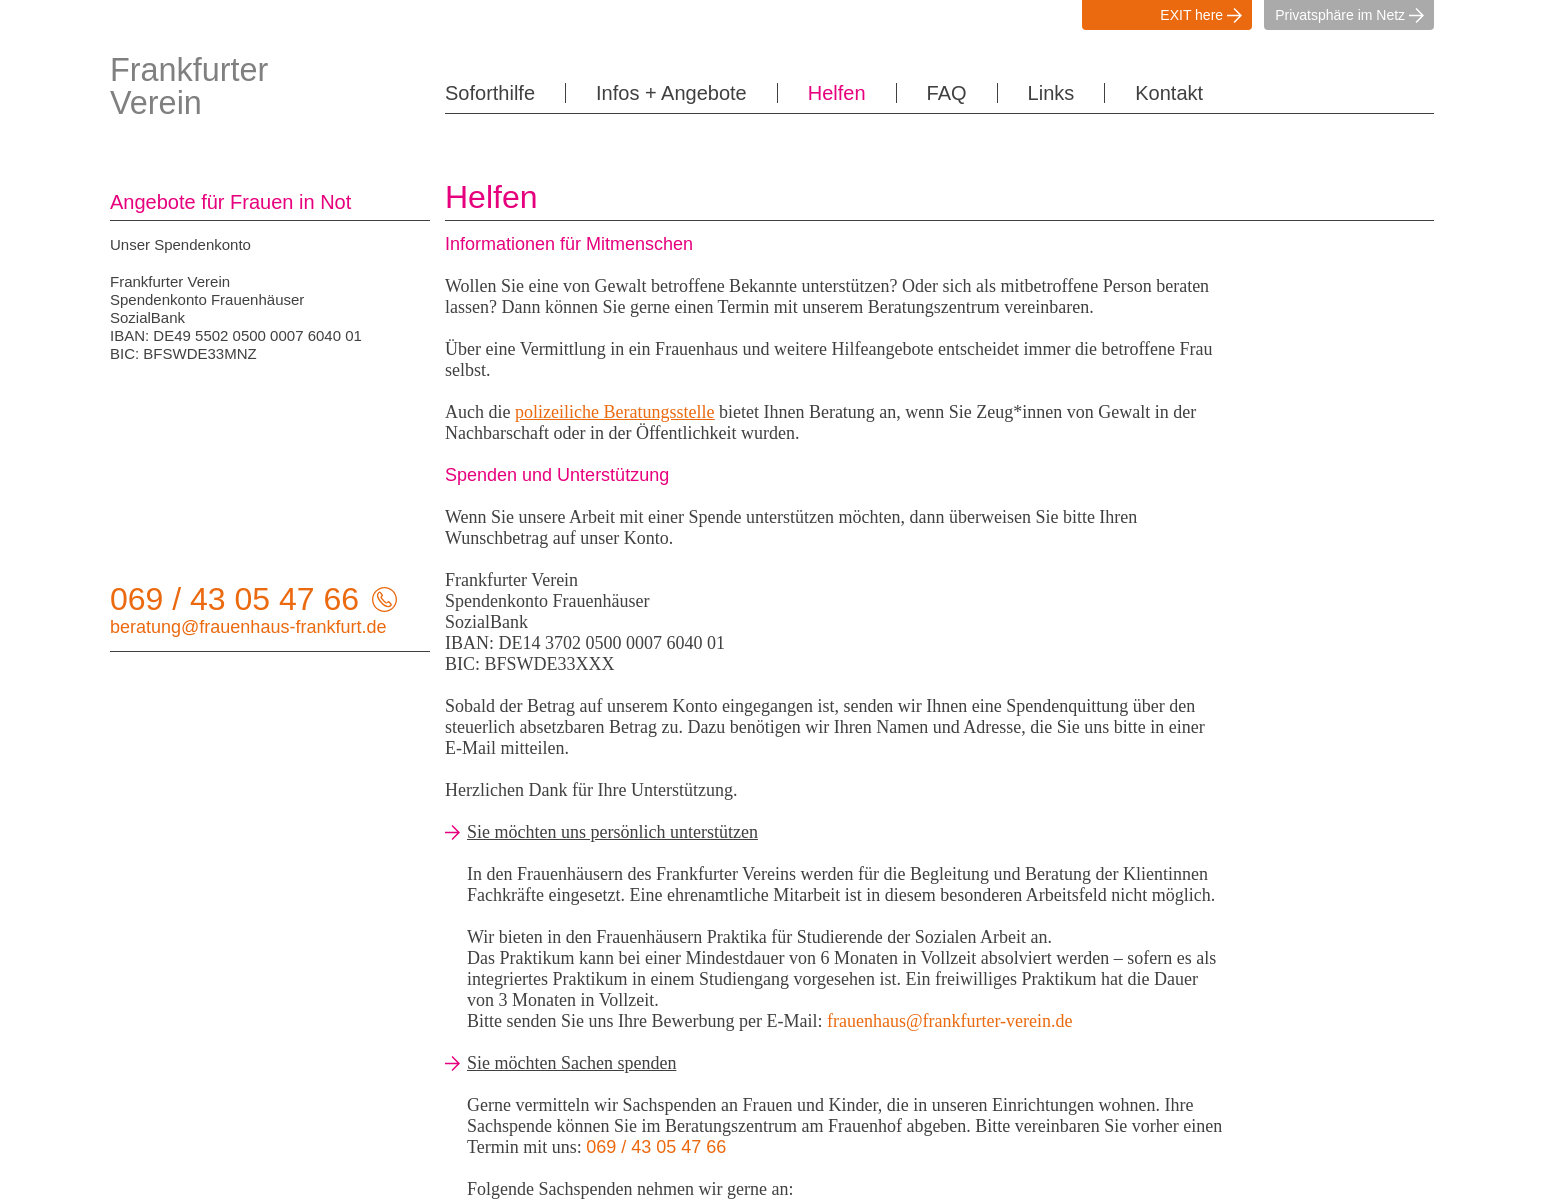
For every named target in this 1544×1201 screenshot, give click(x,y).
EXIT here (1206, 15)
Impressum (1017, 999)
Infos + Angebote (652, 93)
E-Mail (512, 748)
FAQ (906, 93)
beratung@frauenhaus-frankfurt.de (235, 626)
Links (1000, 93)
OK (934, 1178)
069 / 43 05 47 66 (236, 599)
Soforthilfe (485, 93)
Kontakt (1109, 93)
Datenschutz (1022, 1017)
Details (831, 1178)
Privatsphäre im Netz (1355, 15)
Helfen (805, 93)
